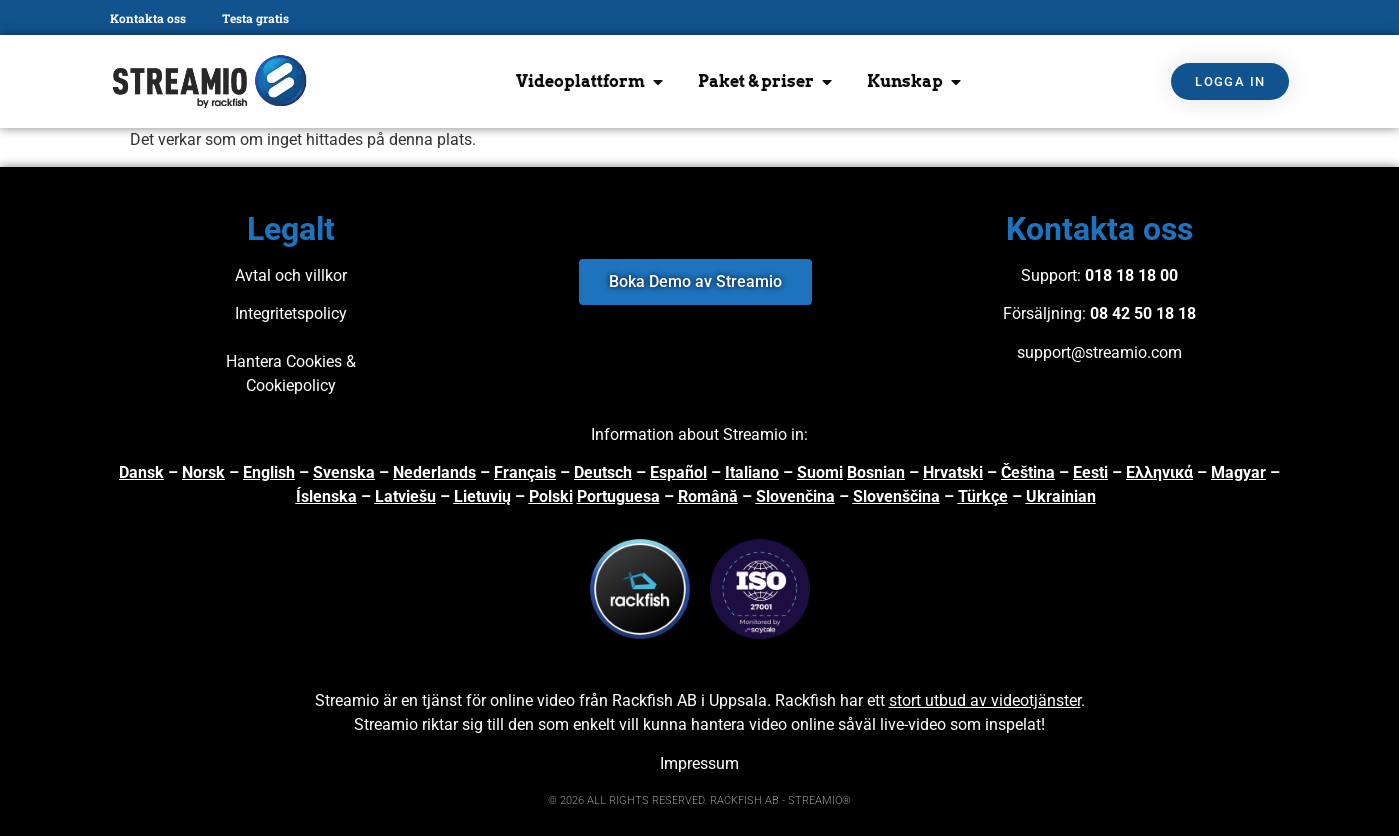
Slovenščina (896, 496)
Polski (551, 496)
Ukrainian (1061, 496)
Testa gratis (255, 18)
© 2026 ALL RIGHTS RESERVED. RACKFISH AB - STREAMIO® (699, 800)
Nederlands (434, 472)
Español (678, 472)
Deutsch (603, 472)
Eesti (1090, 472)
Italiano (752, 472)
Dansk (141, 472)
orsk (209, 472)
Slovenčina (795, 496)
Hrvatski (953, 472)
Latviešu (405, 496)
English (269, 472)
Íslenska (326, 496)
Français (525, 472)
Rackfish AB (654, 700)
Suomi (820, 472)
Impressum (699, 763)
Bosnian (876, 472)
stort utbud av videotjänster (985, 700)
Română (708, 496)
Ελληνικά (1159, 472)
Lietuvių (482, 496)
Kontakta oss (148, 18)
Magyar (1238, 472)
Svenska (344, 472)
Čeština (1028, 472)
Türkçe (983, 496)
